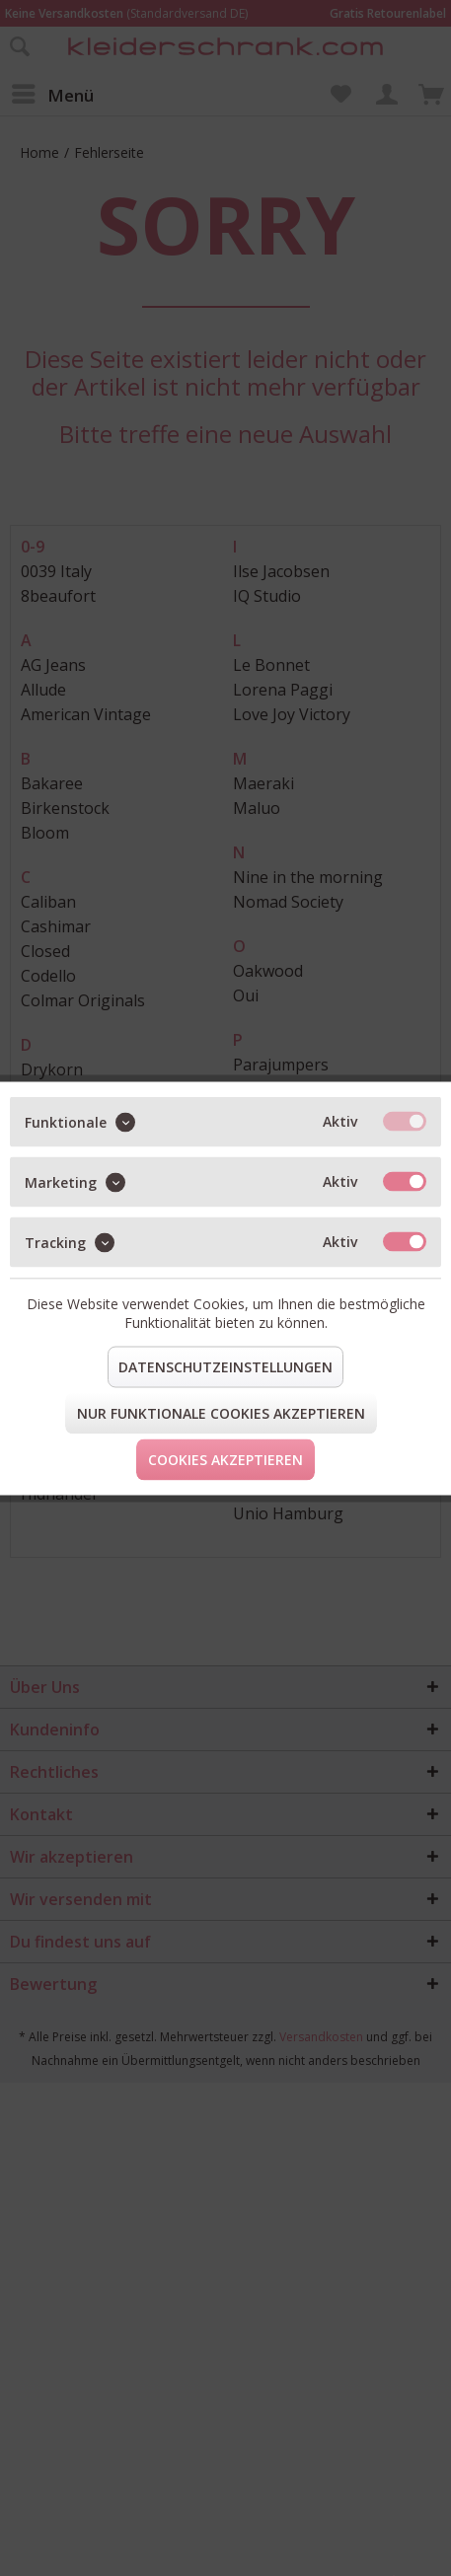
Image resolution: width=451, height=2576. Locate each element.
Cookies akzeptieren (225, 1458)
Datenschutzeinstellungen (225, 1366)
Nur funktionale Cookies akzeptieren (221, 1412)
